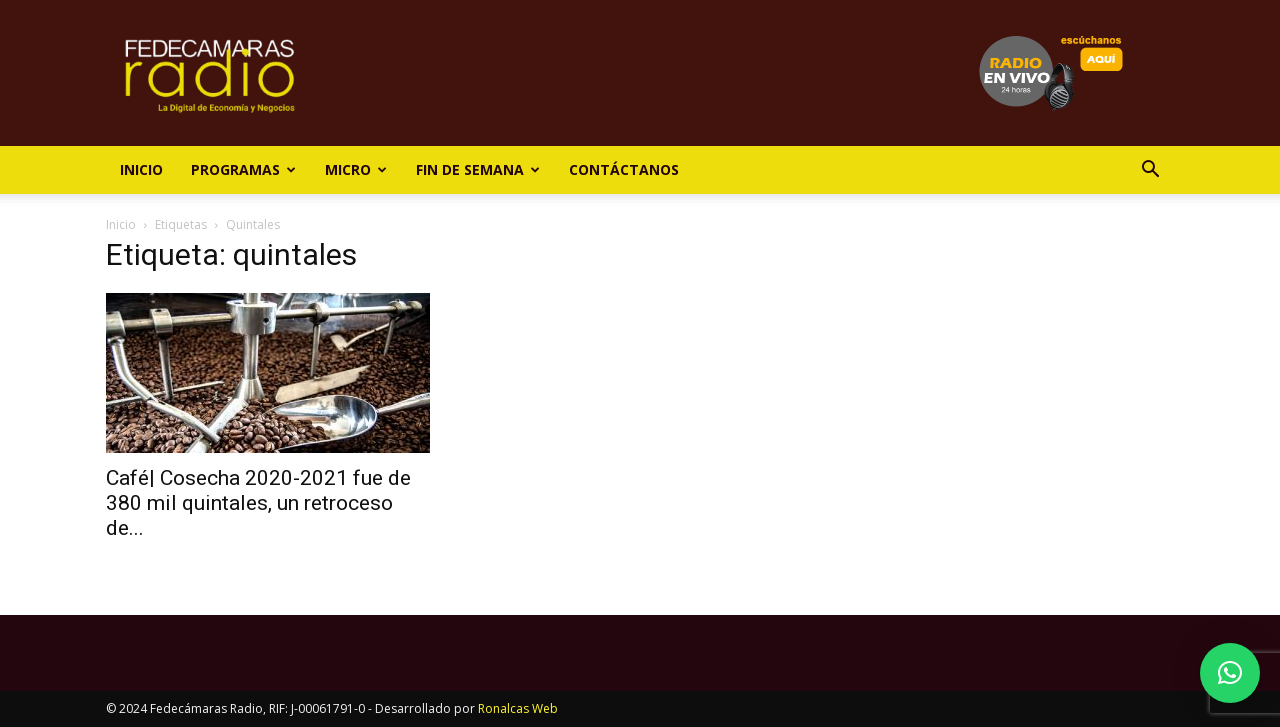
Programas (243, 169)
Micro (356, 169)
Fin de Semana (478, 169)
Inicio (141, 169)
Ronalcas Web (518, 708)
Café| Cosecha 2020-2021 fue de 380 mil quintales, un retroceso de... (258, 503)
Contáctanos (624, 169)
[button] (1150, 171)
